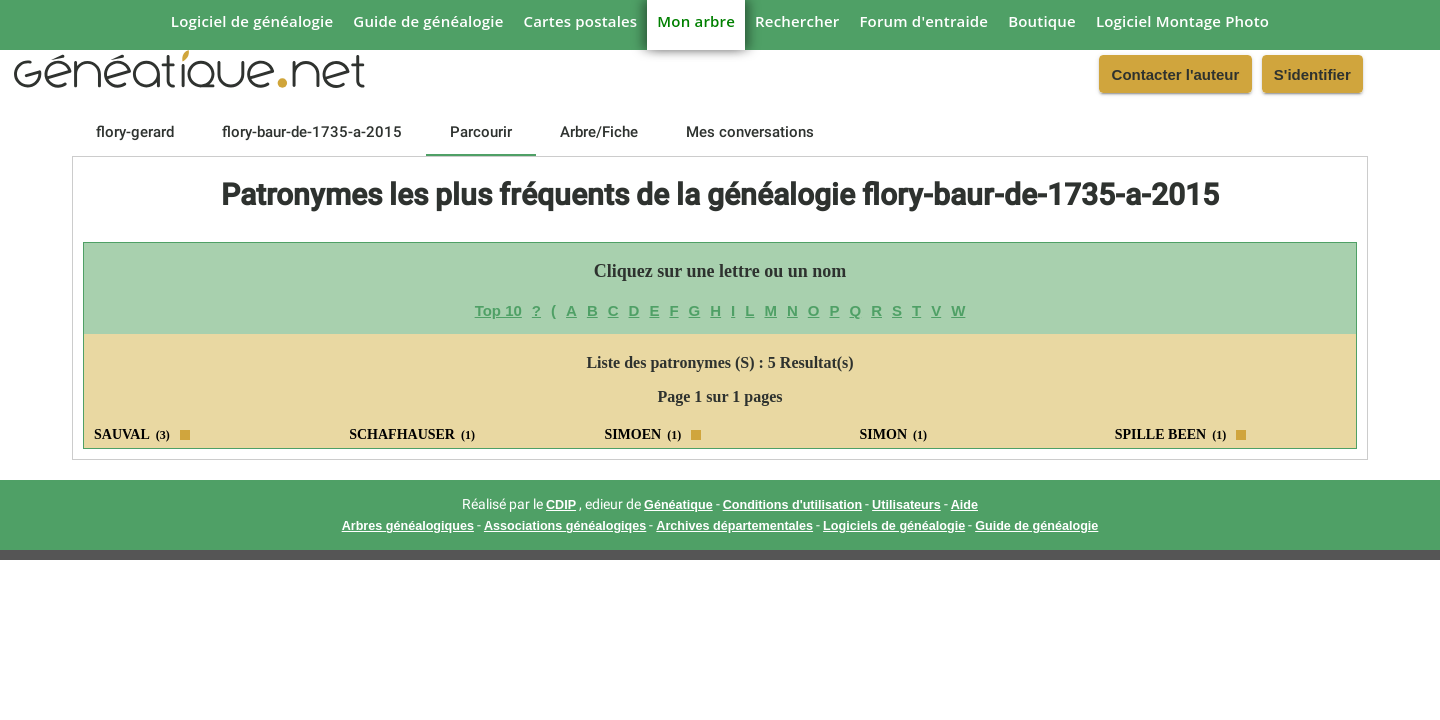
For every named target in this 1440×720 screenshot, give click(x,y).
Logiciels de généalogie (894, 526)
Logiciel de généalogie (252, 21)
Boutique (1042, 21)
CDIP (561, 505)
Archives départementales (734, 526)
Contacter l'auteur (1176, 74)
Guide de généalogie (428, 21)
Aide (964, 505)
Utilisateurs (906, 505)
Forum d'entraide (923, 21)
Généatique (678, 505)
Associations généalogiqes (565, 526)
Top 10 (498, 310)
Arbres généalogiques (408, 526)
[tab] (135, 132)
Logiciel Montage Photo (1182, 21)
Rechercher (797, 21)
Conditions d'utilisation (792, 505)
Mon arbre (696, 21)
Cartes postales (581, 21)
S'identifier (1312, 74)
